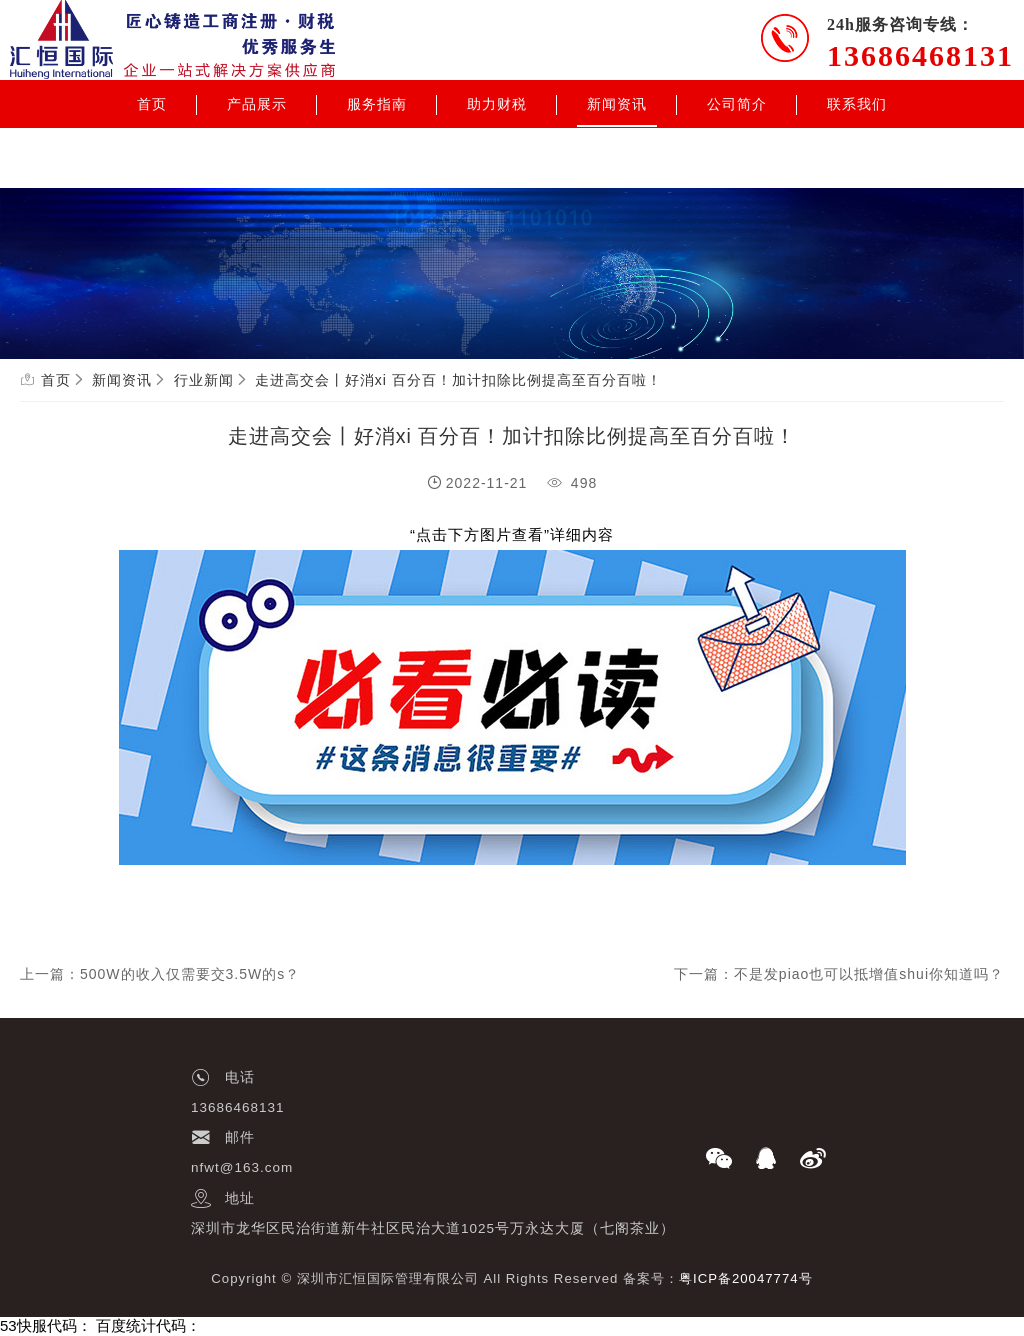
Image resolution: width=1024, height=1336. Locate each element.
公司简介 (737, 104)
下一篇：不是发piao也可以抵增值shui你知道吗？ (839, 974)
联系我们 (857, 104)
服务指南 (377, 104)
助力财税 (497, 104)
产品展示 (257, 104)
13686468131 (920, 55)
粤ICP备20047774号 (746, 1278)
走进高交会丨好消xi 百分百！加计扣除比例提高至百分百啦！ (458, 380)
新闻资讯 (617, 104)
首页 (152, 104)
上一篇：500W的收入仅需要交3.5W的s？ (160, 974)
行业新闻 (204, 380)
